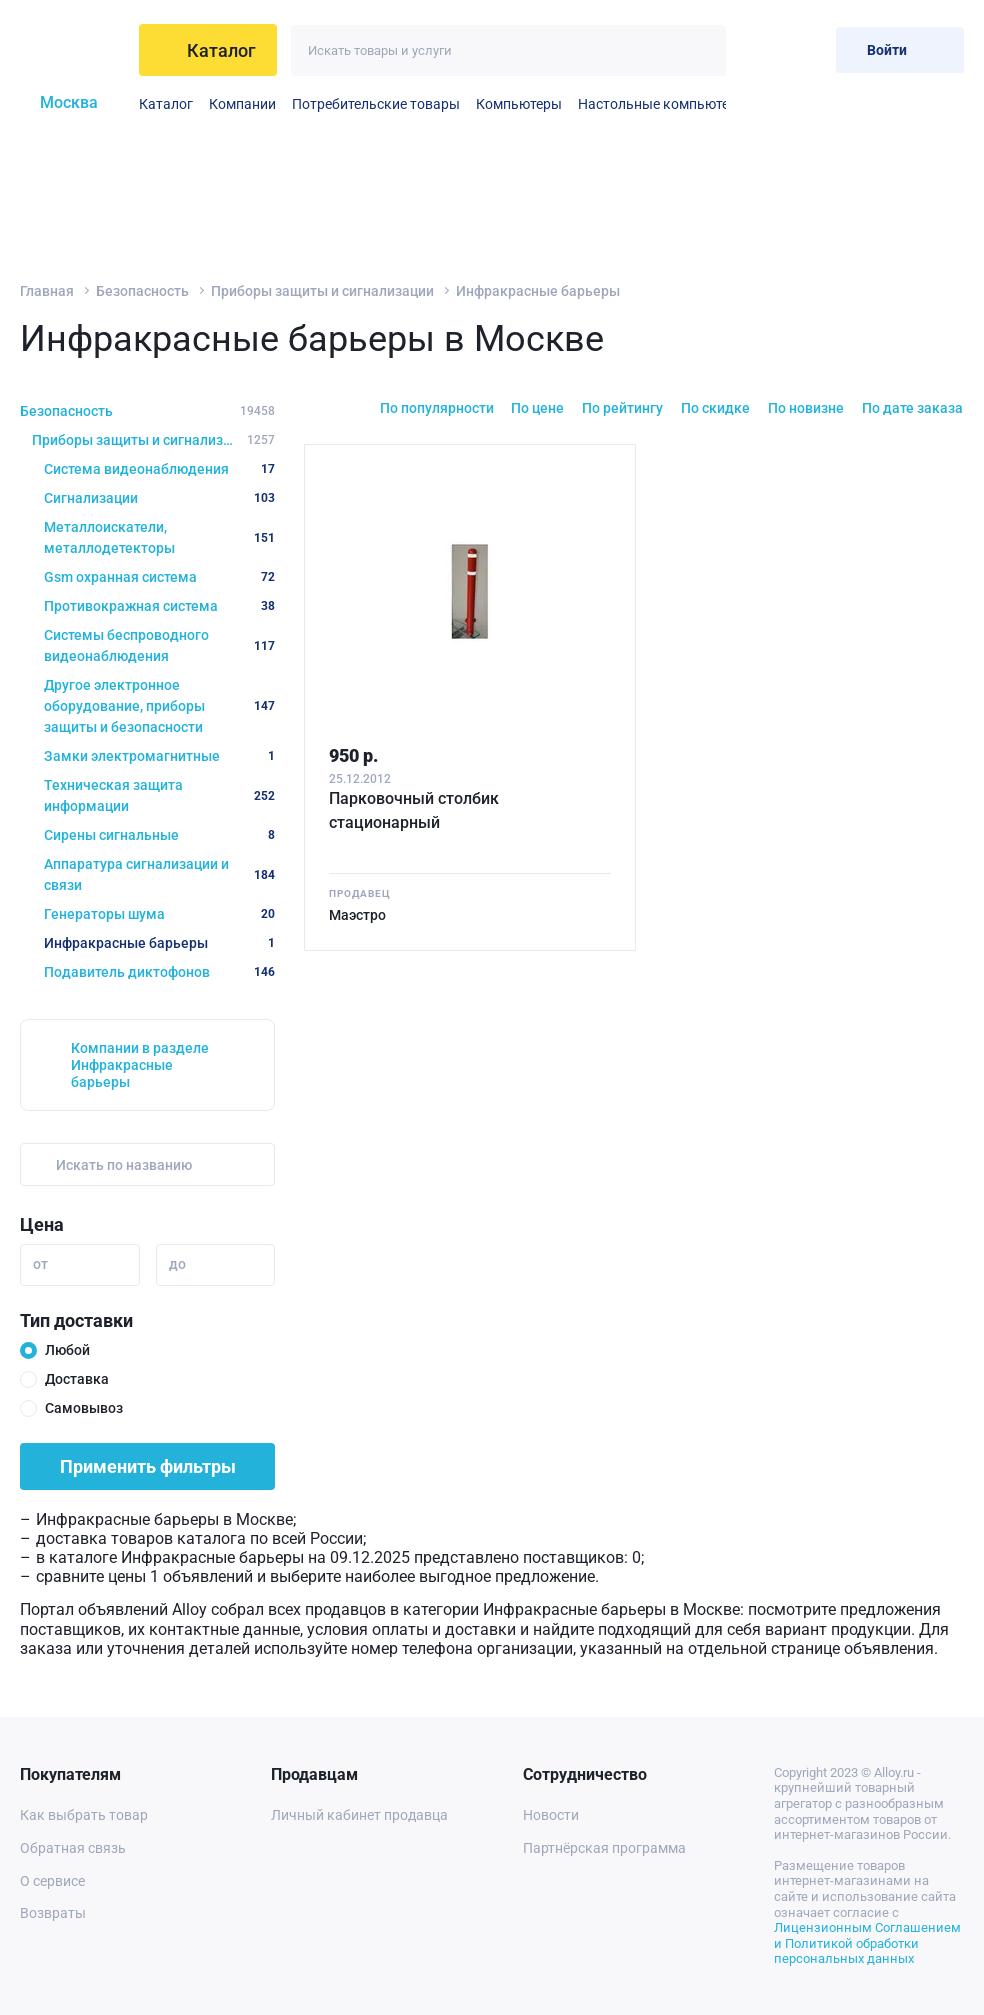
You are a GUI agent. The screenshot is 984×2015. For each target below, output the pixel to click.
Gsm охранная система (159, 577)
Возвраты (53, 1913)
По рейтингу (622, 408)
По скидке (715, 408)
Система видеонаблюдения (159, 469)
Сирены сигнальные (159, 835)
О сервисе (52, 1881)
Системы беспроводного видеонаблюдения (159, 645)
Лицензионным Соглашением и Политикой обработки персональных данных (867, 1943)
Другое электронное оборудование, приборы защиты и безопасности (159, 706)
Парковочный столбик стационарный (414, 810)
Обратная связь (73, 1848)
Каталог (166, 104)
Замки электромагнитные (159, 756)
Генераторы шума (159, 914)
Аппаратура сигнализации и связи (159, 874)
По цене (537, 408)
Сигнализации (159, 498)
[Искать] (700, 50)
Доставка (77, 1379)
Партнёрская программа (604, 1848)
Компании (242, 104)
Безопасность (142, 291)
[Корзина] (804, 49)
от (40, 1264)
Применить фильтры (148, 1466)
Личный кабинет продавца (359, 1815)
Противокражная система (159, 606)
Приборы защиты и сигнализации (322, 291)
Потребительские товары (376, 104)
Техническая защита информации (159, 795)
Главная (47, 291)
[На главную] (73, 50)
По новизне (806, 408)
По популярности (437, 408)
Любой (67, 1350)
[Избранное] (755, 49)
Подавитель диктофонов (159, 972)
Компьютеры (519, 104)
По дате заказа (912, 408)
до (177, 1264)
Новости (551, 1815)
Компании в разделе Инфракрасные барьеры (140, 1065)
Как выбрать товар (84, 1815)
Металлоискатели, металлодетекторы (159, 537)
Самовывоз (84, 1408)
